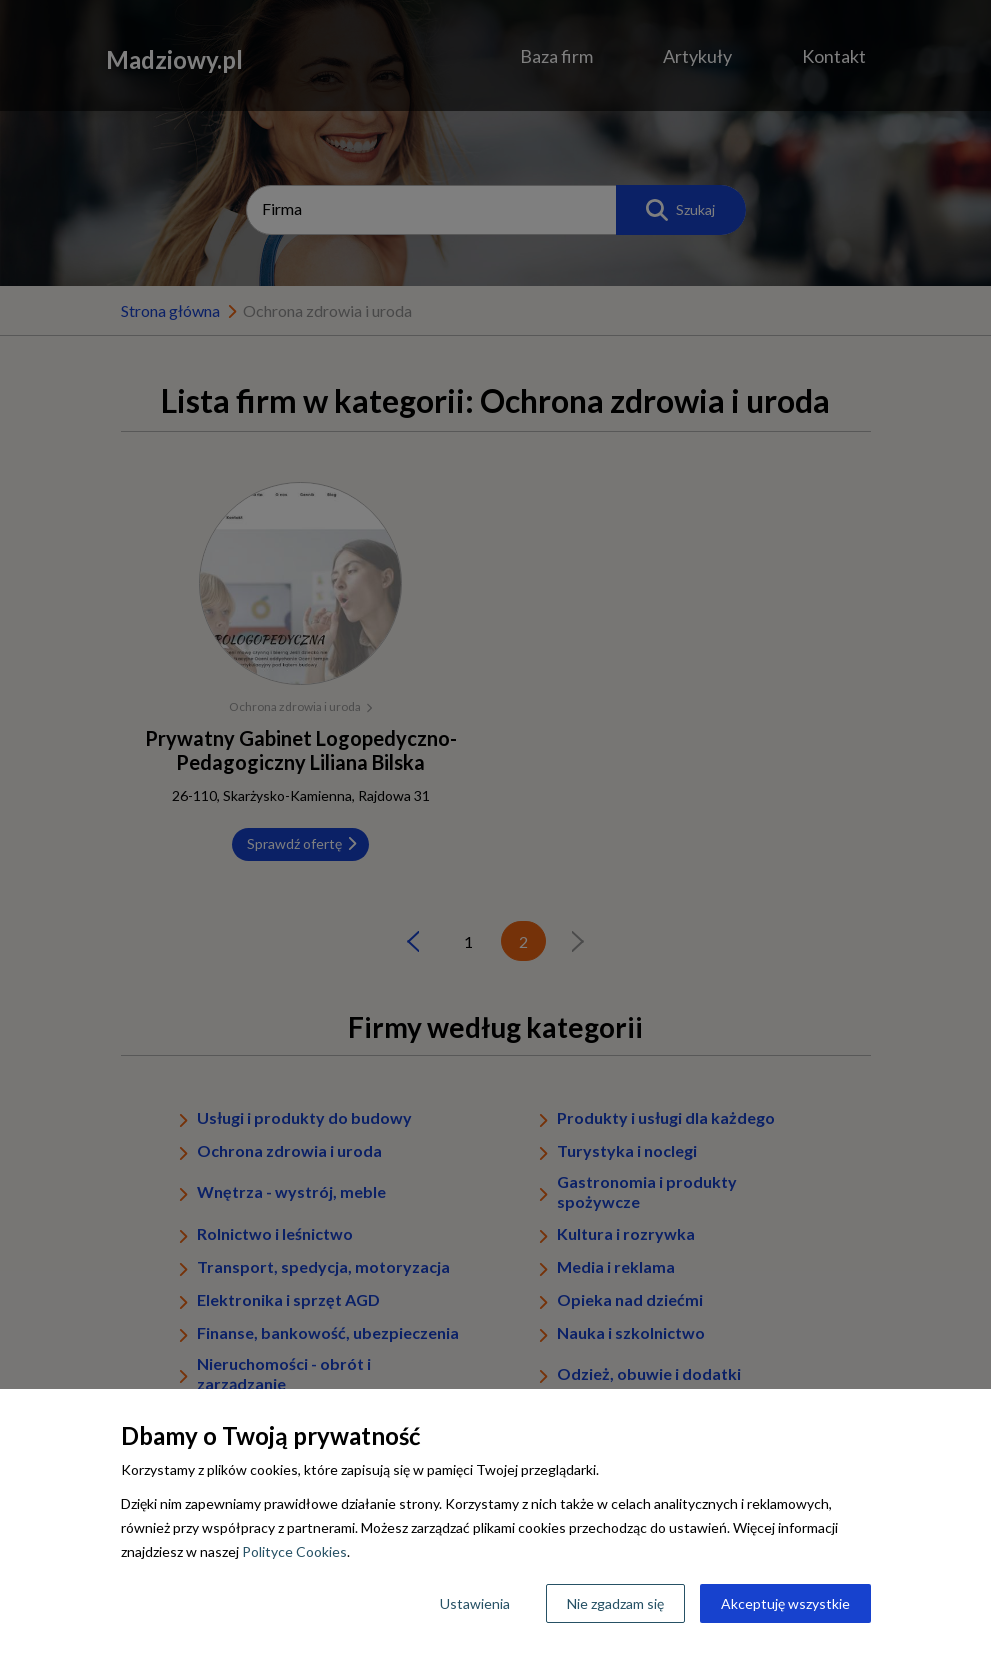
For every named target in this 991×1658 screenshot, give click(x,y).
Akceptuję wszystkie (785, 1603)
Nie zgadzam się (615, 1603)
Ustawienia (475, 1603)
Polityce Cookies (294, 1551)
